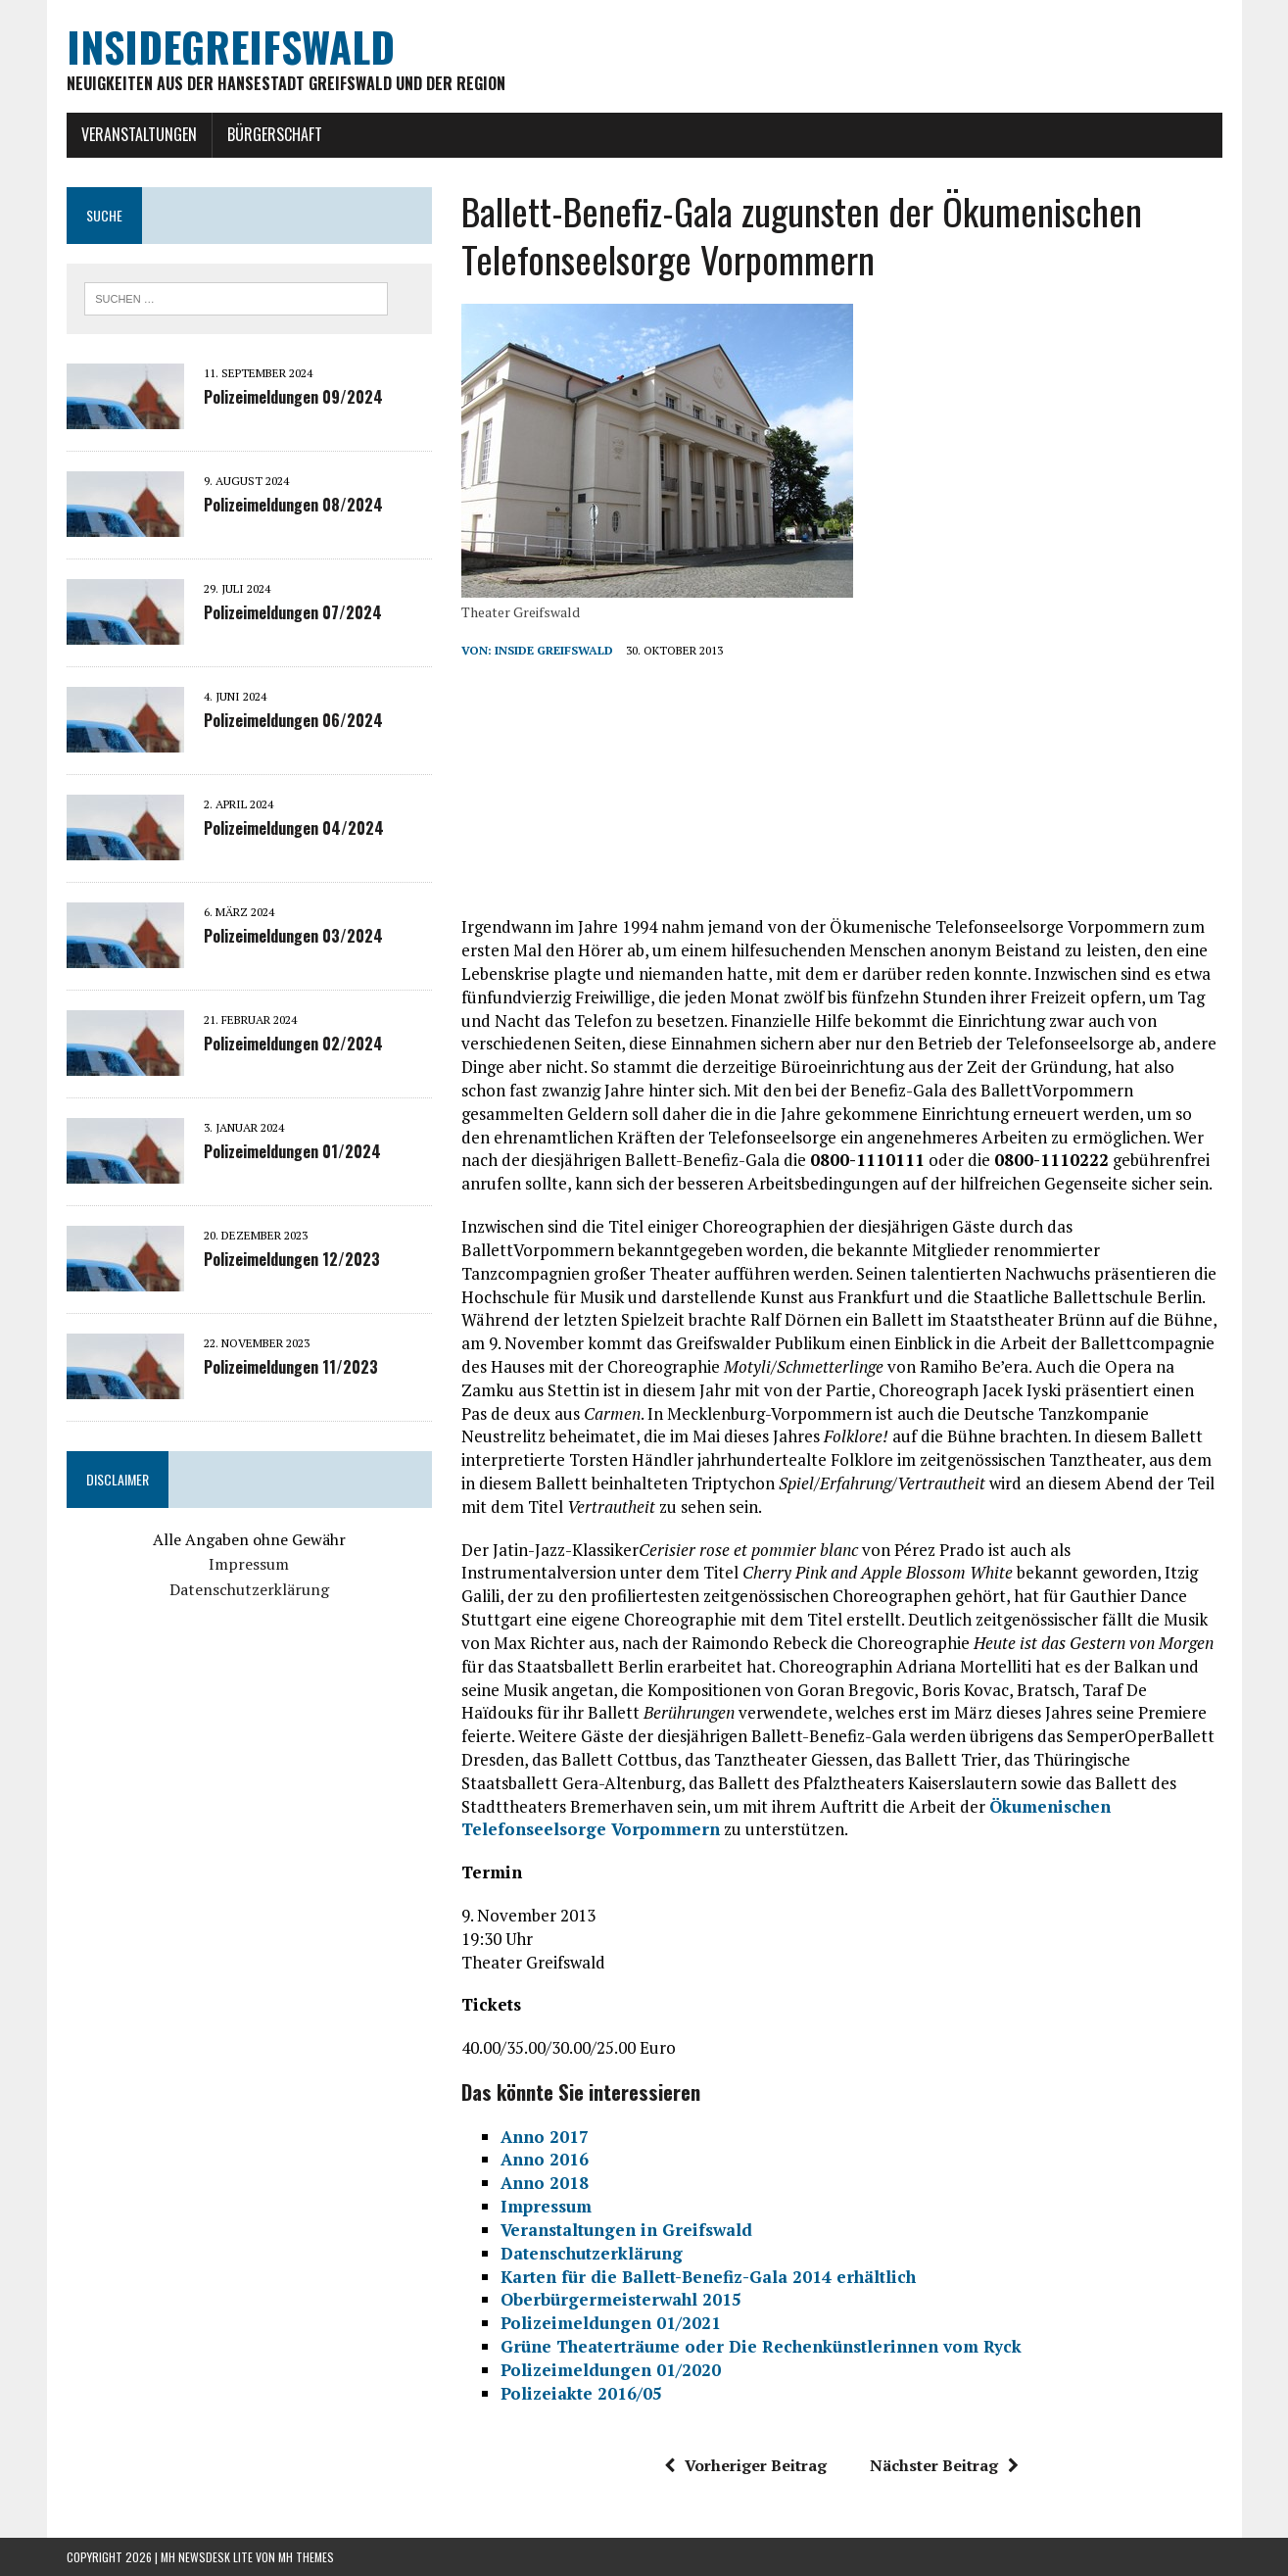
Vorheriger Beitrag (745, 2465)
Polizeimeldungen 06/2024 (293, 720)
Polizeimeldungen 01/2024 (292, 1151)
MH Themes (306, 2557)
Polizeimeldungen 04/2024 (294, 828)
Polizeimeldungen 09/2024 (293, 397)
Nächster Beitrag (944, 2465)
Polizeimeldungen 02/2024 (293, 1043)
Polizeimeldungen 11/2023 (291, 1367)
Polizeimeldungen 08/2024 (293, 504)
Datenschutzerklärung (249, 1589)
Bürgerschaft (274, 134)
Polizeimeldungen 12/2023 (292, 1259)
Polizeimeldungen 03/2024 (293, 936)
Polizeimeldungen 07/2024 (293, 612)
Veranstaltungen (139, 134)
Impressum (249, 1564)
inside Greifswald (554, 650)
